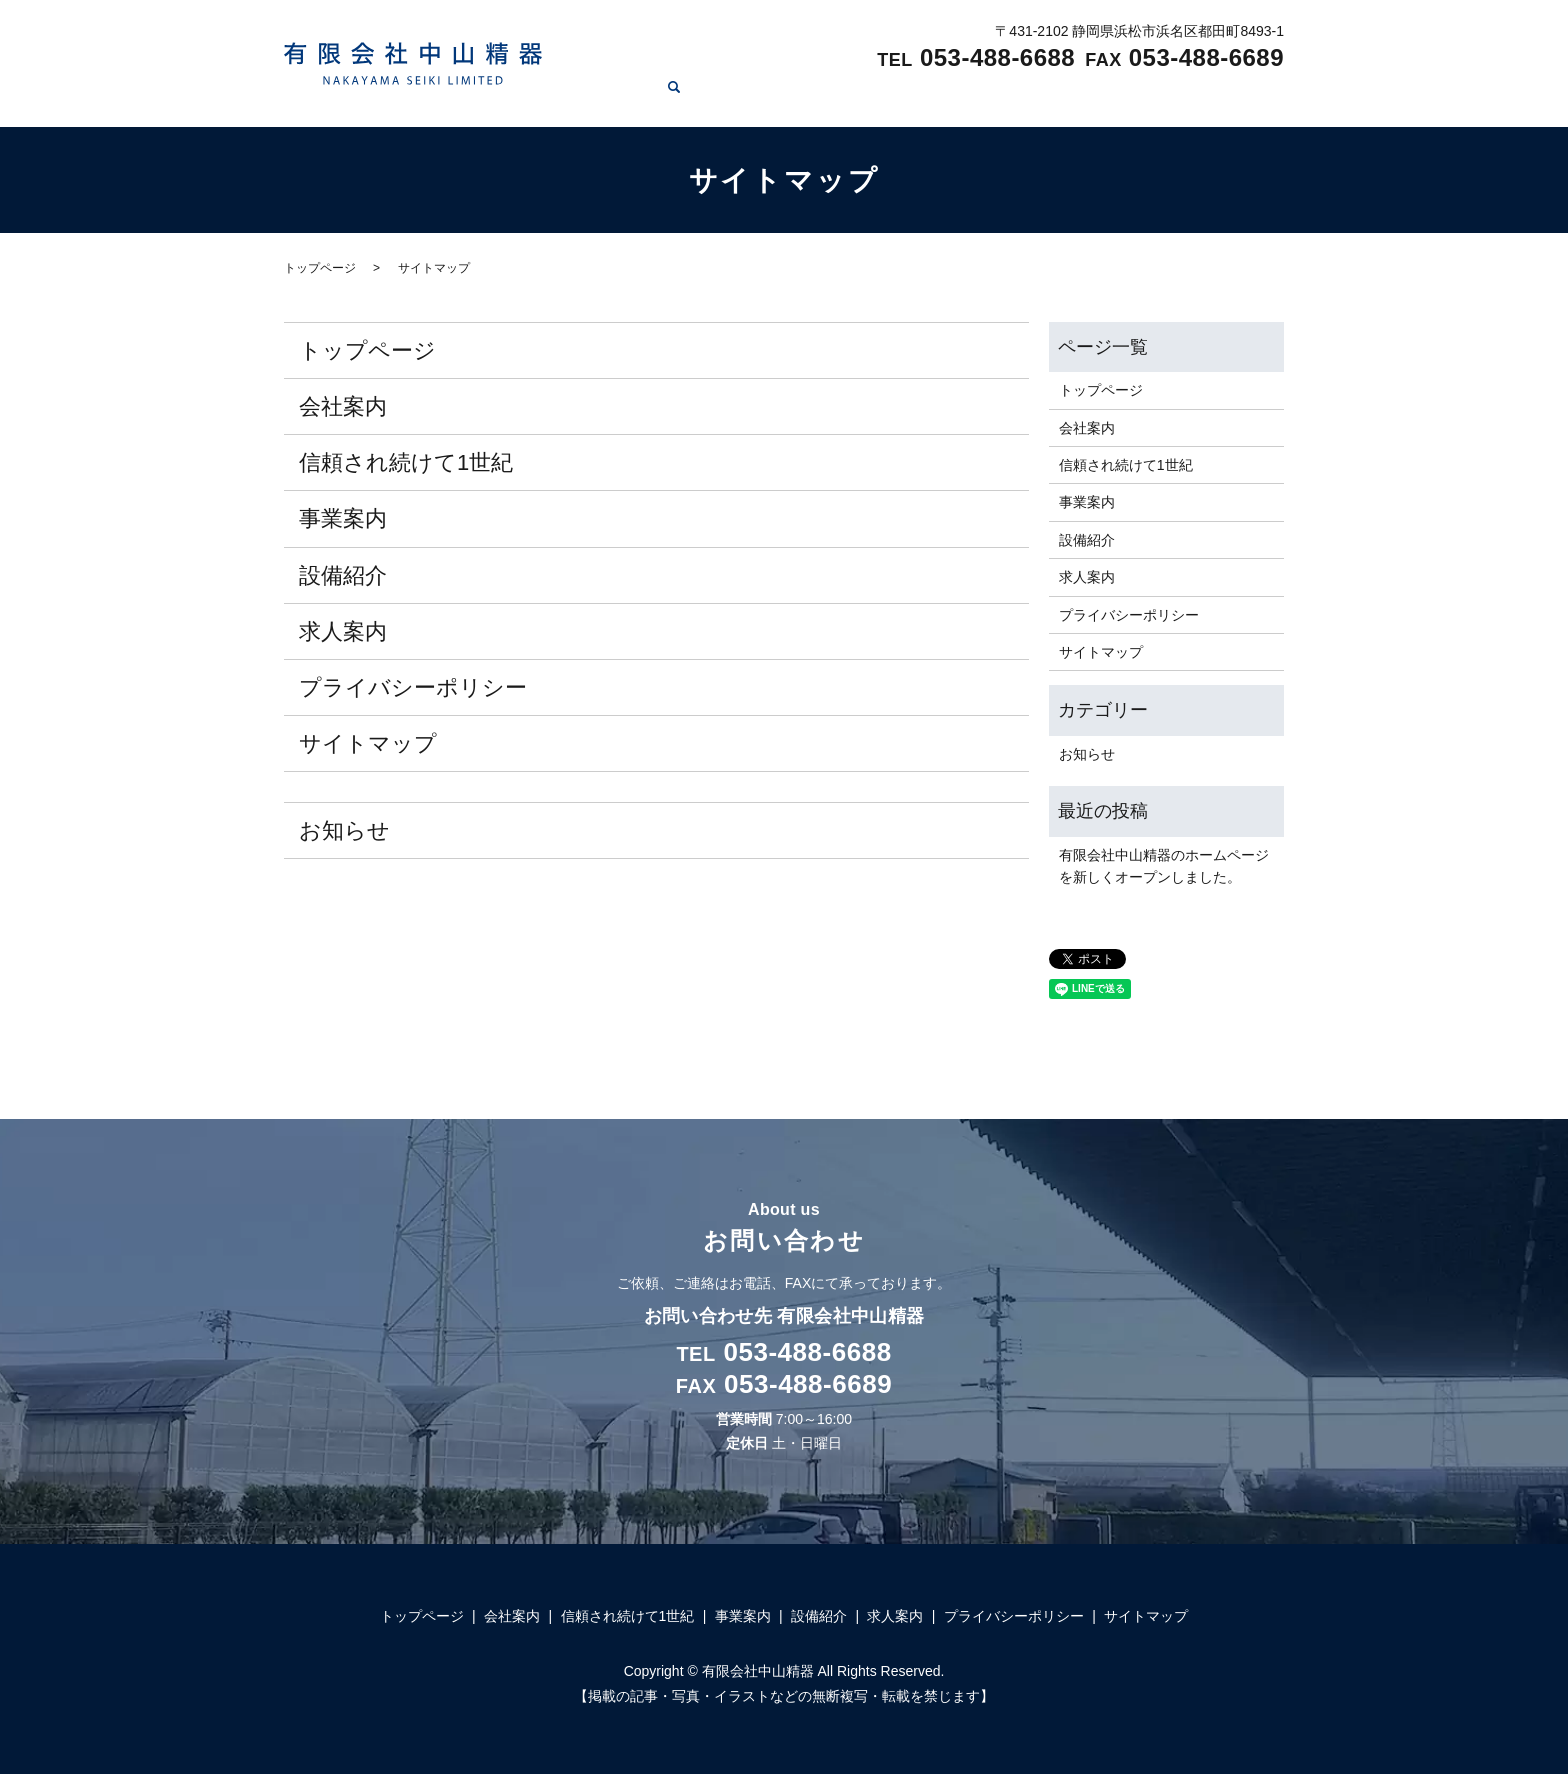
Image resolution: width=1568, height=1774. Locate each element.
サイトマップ (368, 743)
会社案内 (785, 96)
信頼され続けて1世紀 (912, 96)
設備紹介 (1126, 96)
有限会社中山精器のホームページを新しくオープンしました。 (1164, 866)
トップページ (683, 96)
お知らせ (344, 830)
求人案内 (1214, 96)
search (1274, 97)
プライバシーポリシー (413, 687)
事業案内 (1038, 96)
